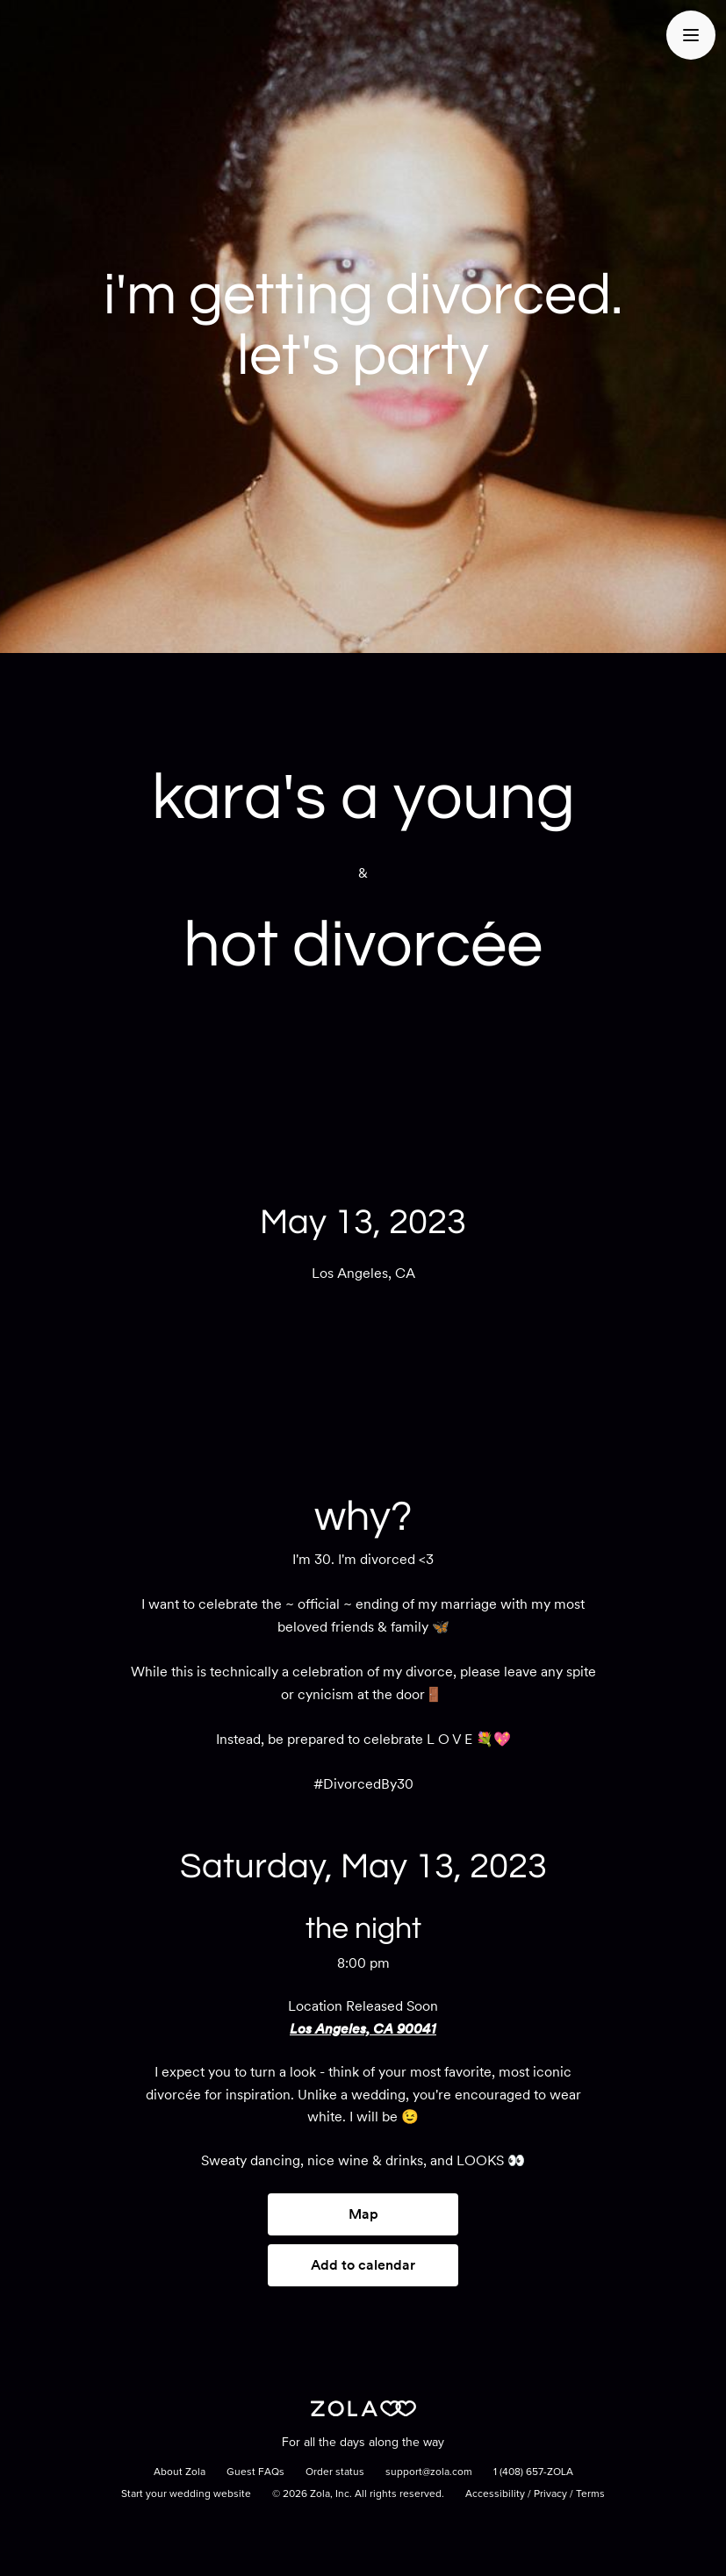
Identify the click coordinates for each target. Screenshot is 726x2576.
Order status (334, 2472)
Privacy (550, 2494)
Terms (590, 2494)
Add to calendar (363, 2265)
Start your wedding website (186, 2494)
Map (363, 2214)
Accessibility (495, 2494)
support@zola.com (428, 2472)
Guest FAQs (255, 2472)
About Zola (179, 2472)
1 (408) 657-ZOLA (533, 2472)
